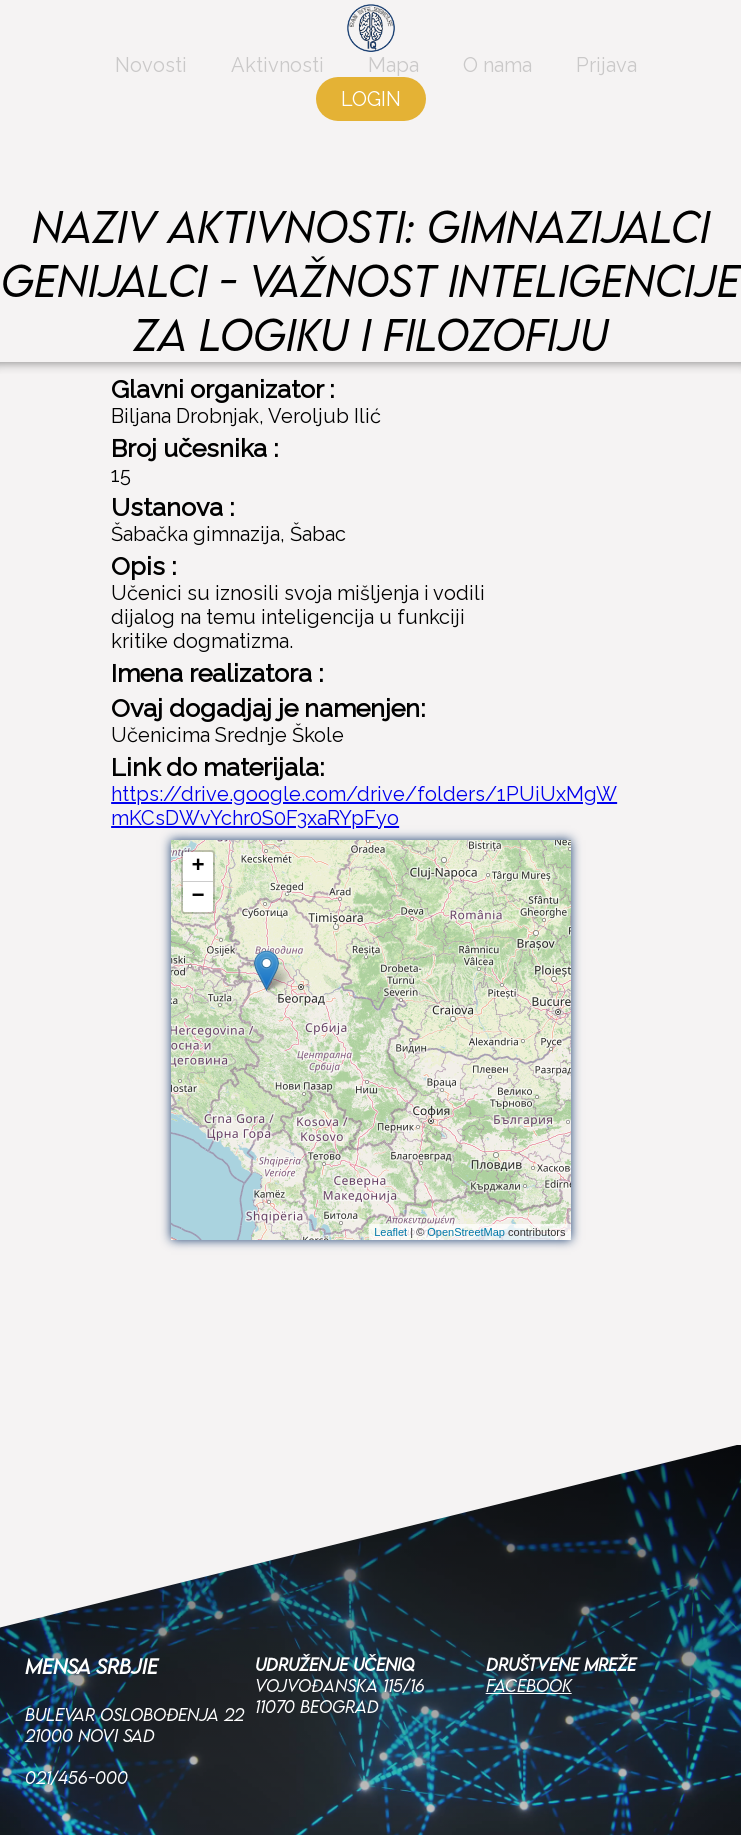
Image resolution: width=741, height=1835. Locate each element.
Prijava (606, 92)
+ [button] (197, 867)
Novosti (151, 92)
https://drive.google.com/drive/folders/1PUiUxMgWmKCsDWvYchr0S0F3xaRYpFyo (364, 806)
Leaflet (390, 1232)
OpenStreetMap (466, 1232)
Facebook (529, 1573)
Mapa (393, 92)
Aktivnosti (277, 92)
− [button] (197, 897)
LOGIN (371, 126)
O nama (497, 92)
